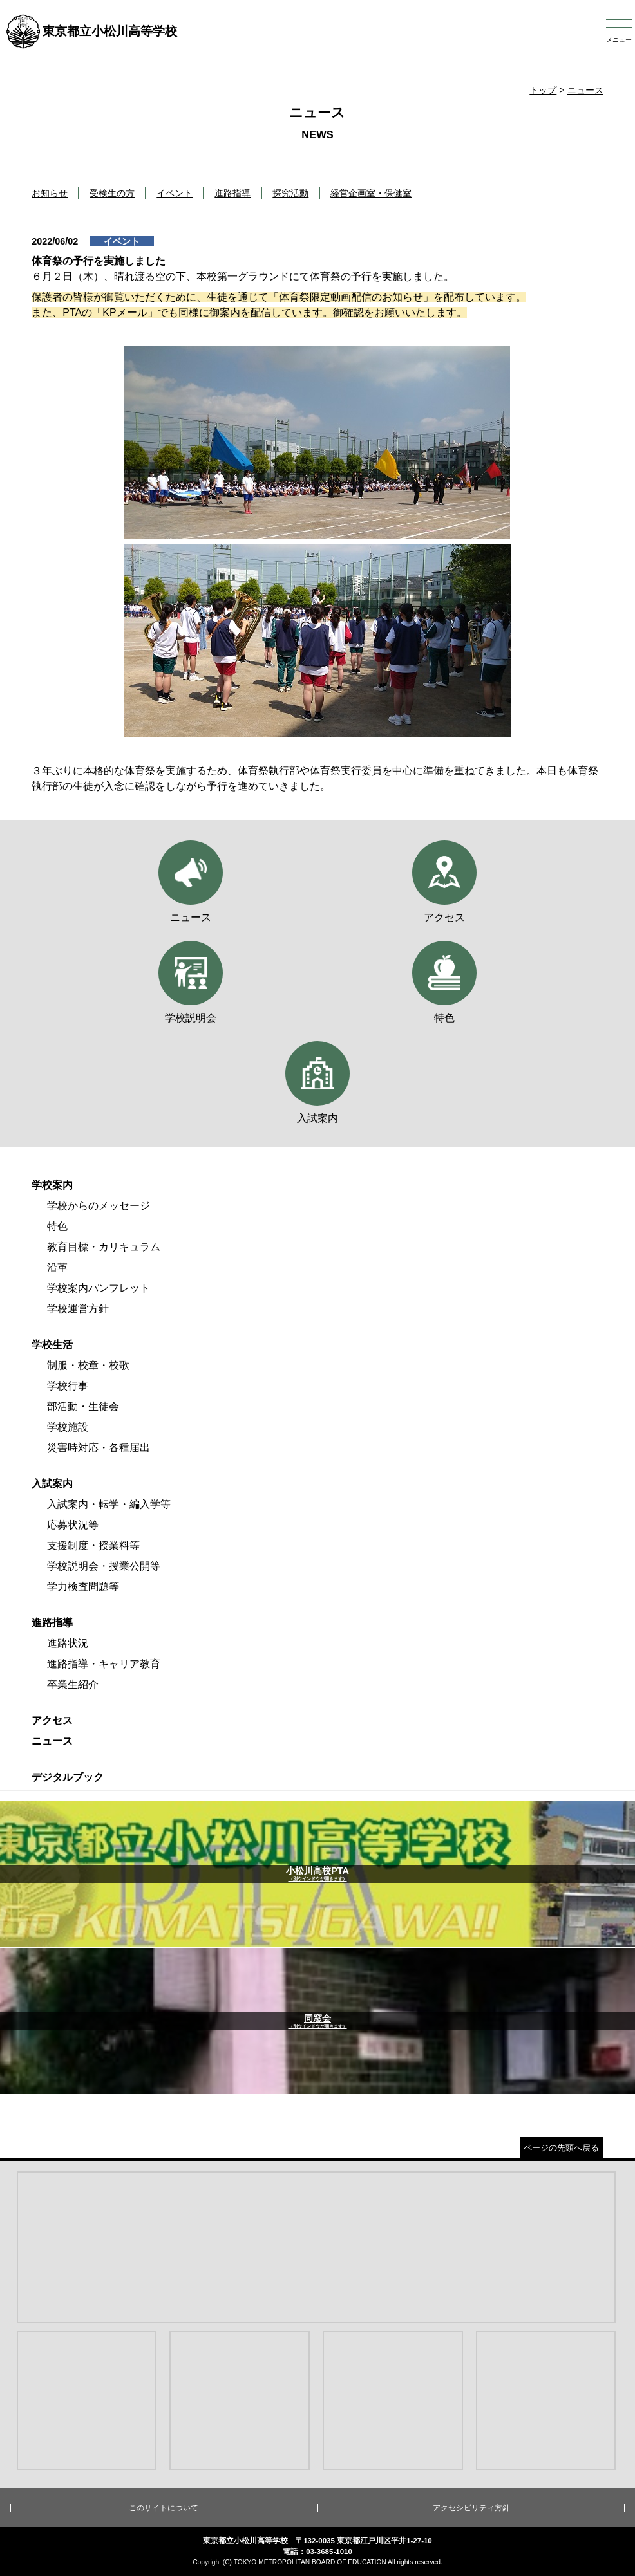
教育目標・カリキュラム (103, 1246)
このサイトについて (163, 2507)
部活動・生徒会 (83, 1406)
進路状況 (67, 1643)
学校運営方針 (78, 1308)
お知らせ (50, 193)
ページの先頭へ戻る (561, 2148)
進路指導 (232, 193)
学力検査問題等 (83, 1586)
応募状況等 (73, 1524)
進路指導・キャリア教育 (103, 1663)
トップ (542, 90)
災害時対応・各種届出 (98, 1447)
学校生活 (52, 1344)
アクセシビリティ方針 (471, 2507)
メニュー (619, 39)
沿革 (57, 1267)
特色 (57, 1226)
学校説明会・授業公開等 (103, 1566)
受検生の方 (112, 193)
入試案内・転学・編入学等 (109, 1504)
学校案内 (52, 1185)
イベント (174, 193)
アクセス (52, 1720)
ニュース (585, 90)
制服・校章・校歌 (88, 1365)
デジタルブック (68, 1777)
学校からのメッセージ (98, 1205)
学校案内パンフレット (98, 1288)
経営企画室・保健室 (371, 193)
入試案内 (52, 1483)
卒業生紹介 (73, 1684)
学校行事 (67, 1385)
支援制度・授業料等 (93, 1545)
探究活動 (290, 193)
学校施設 (67, 1427)
